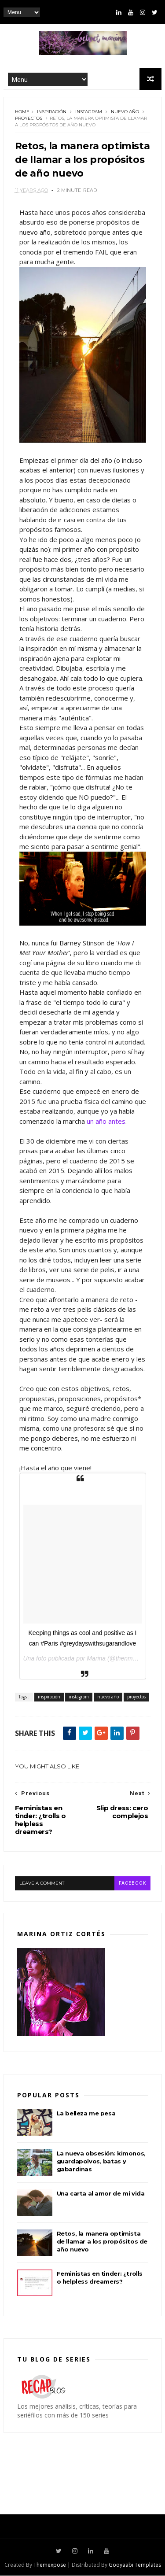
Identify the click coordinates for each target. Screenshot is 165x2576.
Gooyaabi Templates (135, 2565)
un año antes (106, 1121)
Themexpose (49, 2565)
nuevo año (125, 112)
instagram (88, 112)
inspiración (51, 112)
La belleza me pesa (86, 2113)
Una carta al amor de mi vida (101, 2193)
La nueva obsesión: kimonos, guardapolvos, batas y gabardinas (101, 2161)
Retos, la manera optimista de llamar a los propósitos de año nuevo (102, 2241)
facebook (132, 1883)
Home (22, 112)
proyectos (28, 119)
